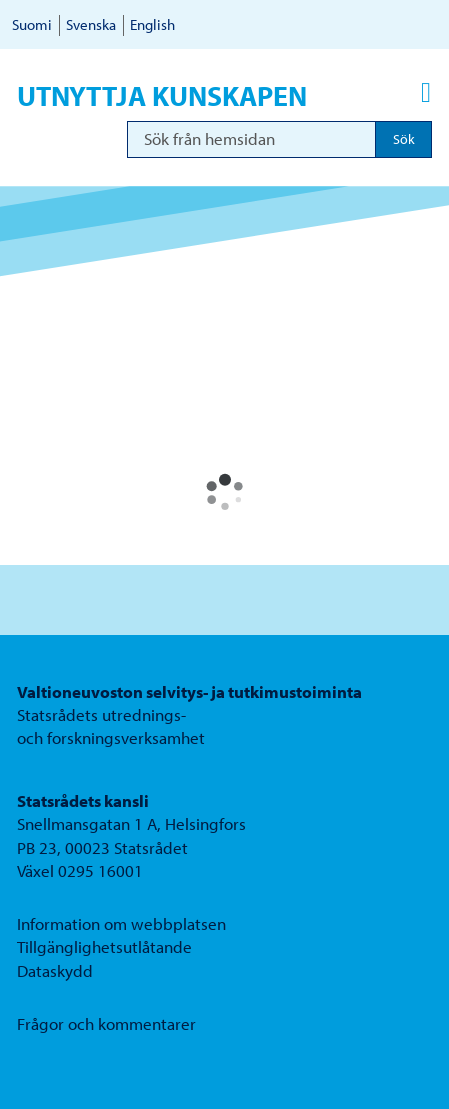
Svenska (91, 24)
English (152, 24)
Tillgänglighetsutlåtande (104, 946)
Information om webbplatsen (121, 923)
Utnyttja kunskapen (162, 96)
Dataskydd (55, 970)
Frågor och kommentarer (106, 1023)
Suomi (32, 24)
